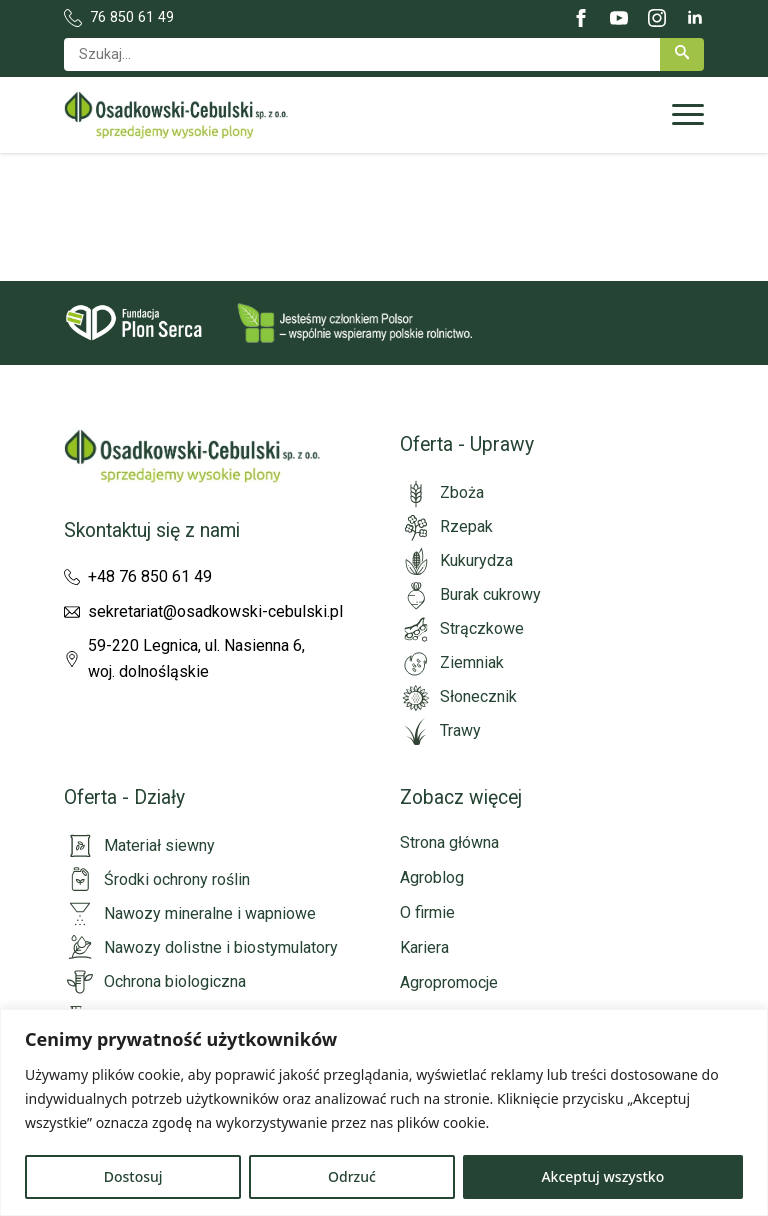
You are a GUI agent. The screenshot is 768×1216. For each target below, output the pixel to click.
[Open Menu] (688, 115)
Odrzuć (352, 1176)
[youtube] (619, 18)
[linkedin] (695, 18)
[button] (682, 54)
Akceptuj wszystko (602, 1176)
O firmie (427, 912)
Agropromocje (449, 982)
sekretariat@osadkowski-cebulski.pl (215, 611)
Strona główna (449, 842)
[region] (384, 1112)
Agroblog (432, 877)
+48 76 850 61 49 (150, 576)
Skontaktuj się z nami (152, 530)
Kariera (424, 947)
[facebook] (581, 18)
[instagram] (657, 18)
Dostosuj (133, 1176)
